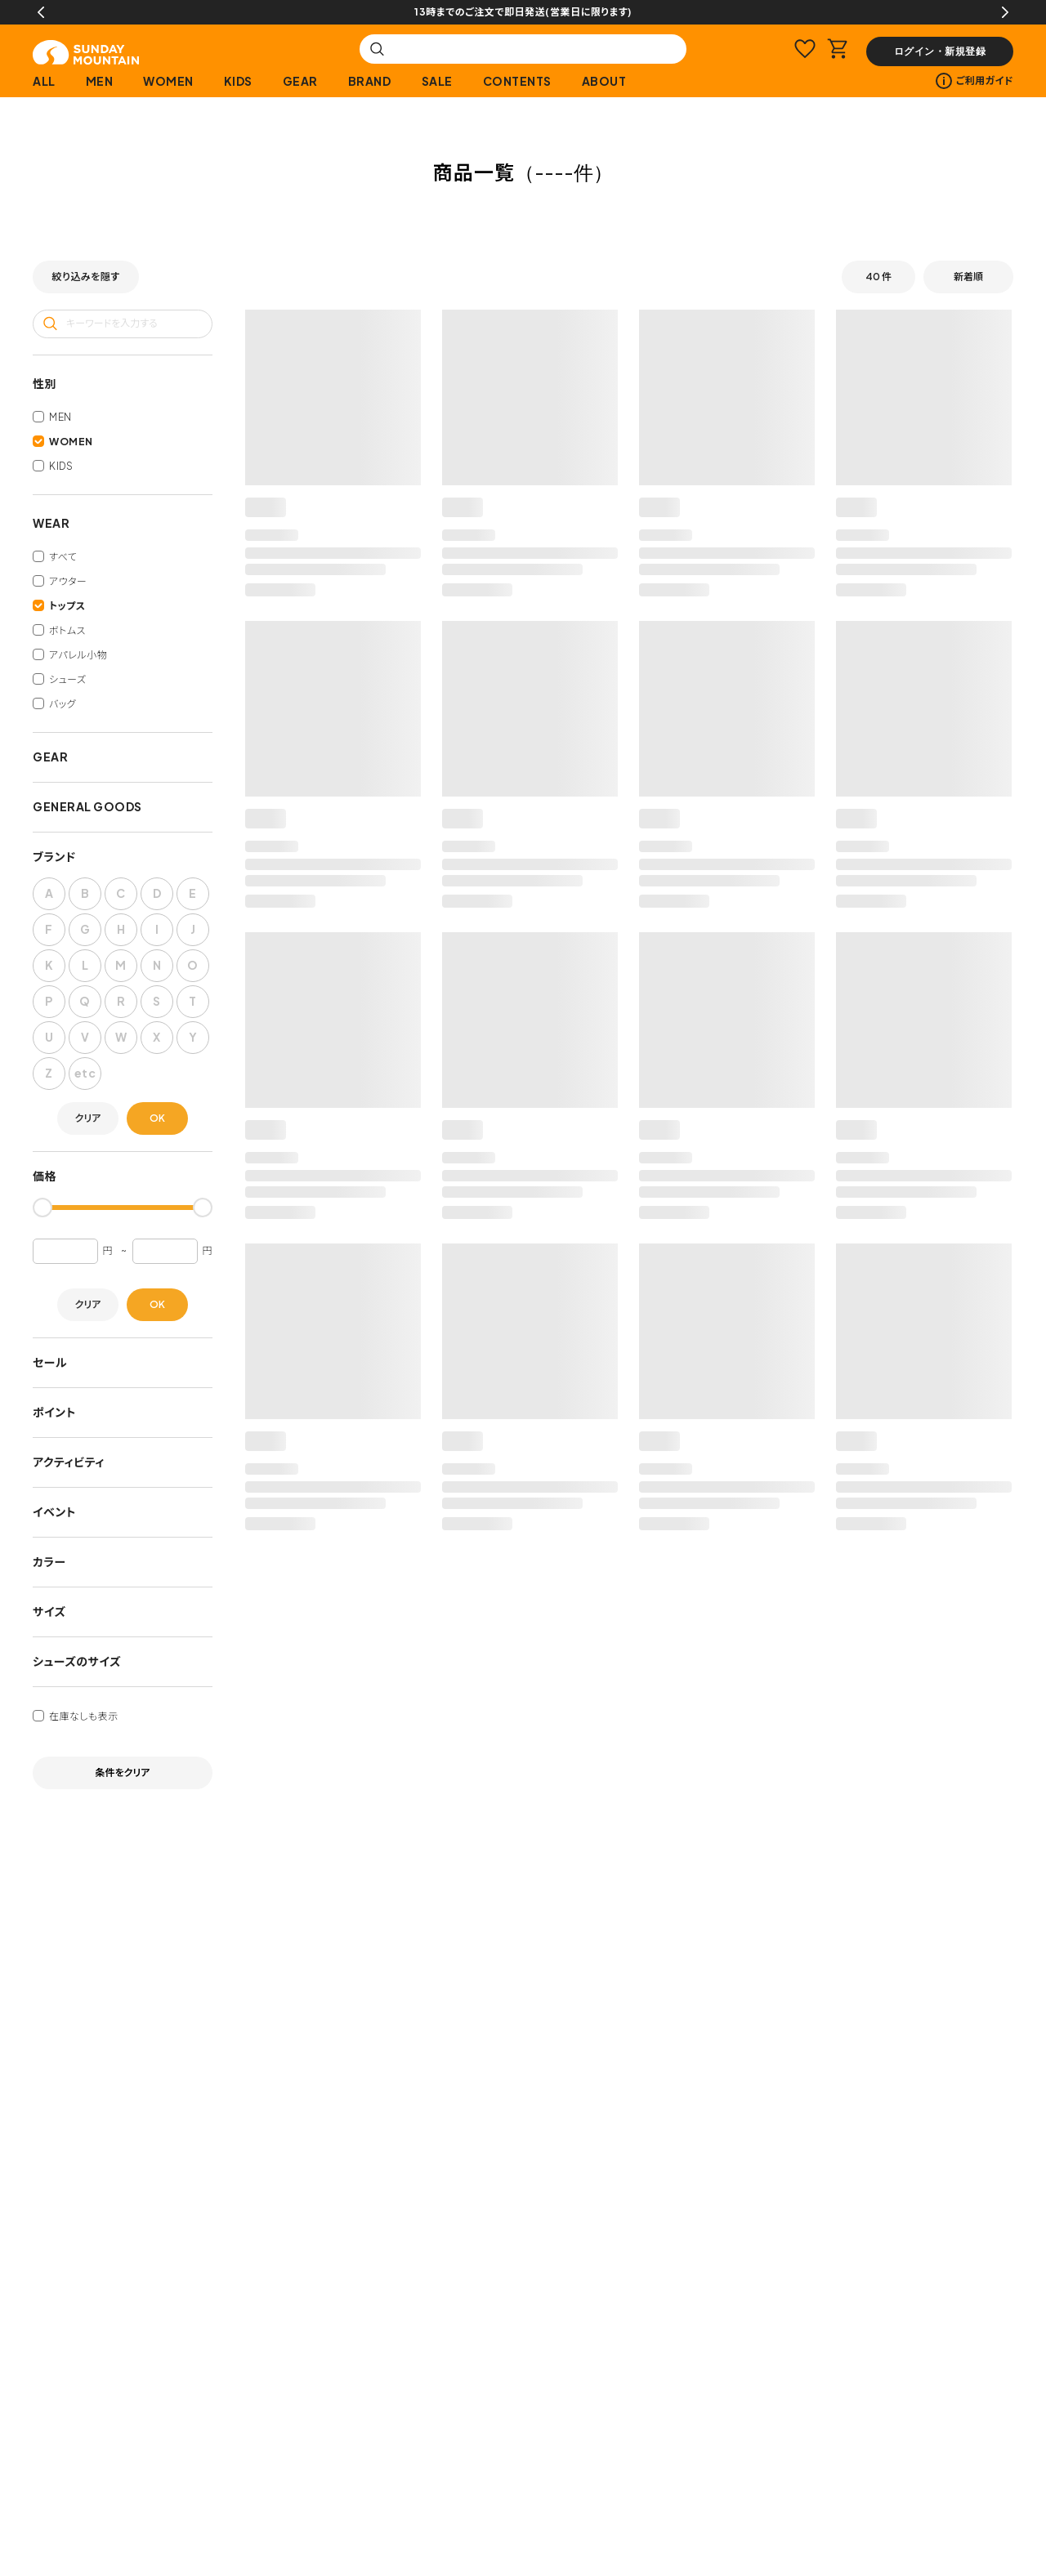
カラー (49, 1561)
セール (50, 1362)
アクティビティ (69, 1461)
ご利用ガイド (974, 81)
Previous (41, 12)
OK (157, 1118)
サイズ (49, 1611)
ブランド (54, 856)
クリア (88, 1118)
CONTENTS (517, 81)
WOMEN (168, 81)
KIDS (238, 81)
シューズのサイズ (77, 1661)
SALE (437, 81)
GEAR (300, 81)
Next (1005, 12)
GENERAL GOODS (87, 806)
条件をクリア (123, 1772)
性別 (44, 383)
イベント (54, 1511)
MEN (100, 81)
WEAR (51, 523)
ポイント (54, 1411)
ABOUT (604, 81)
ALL (44, 81)
